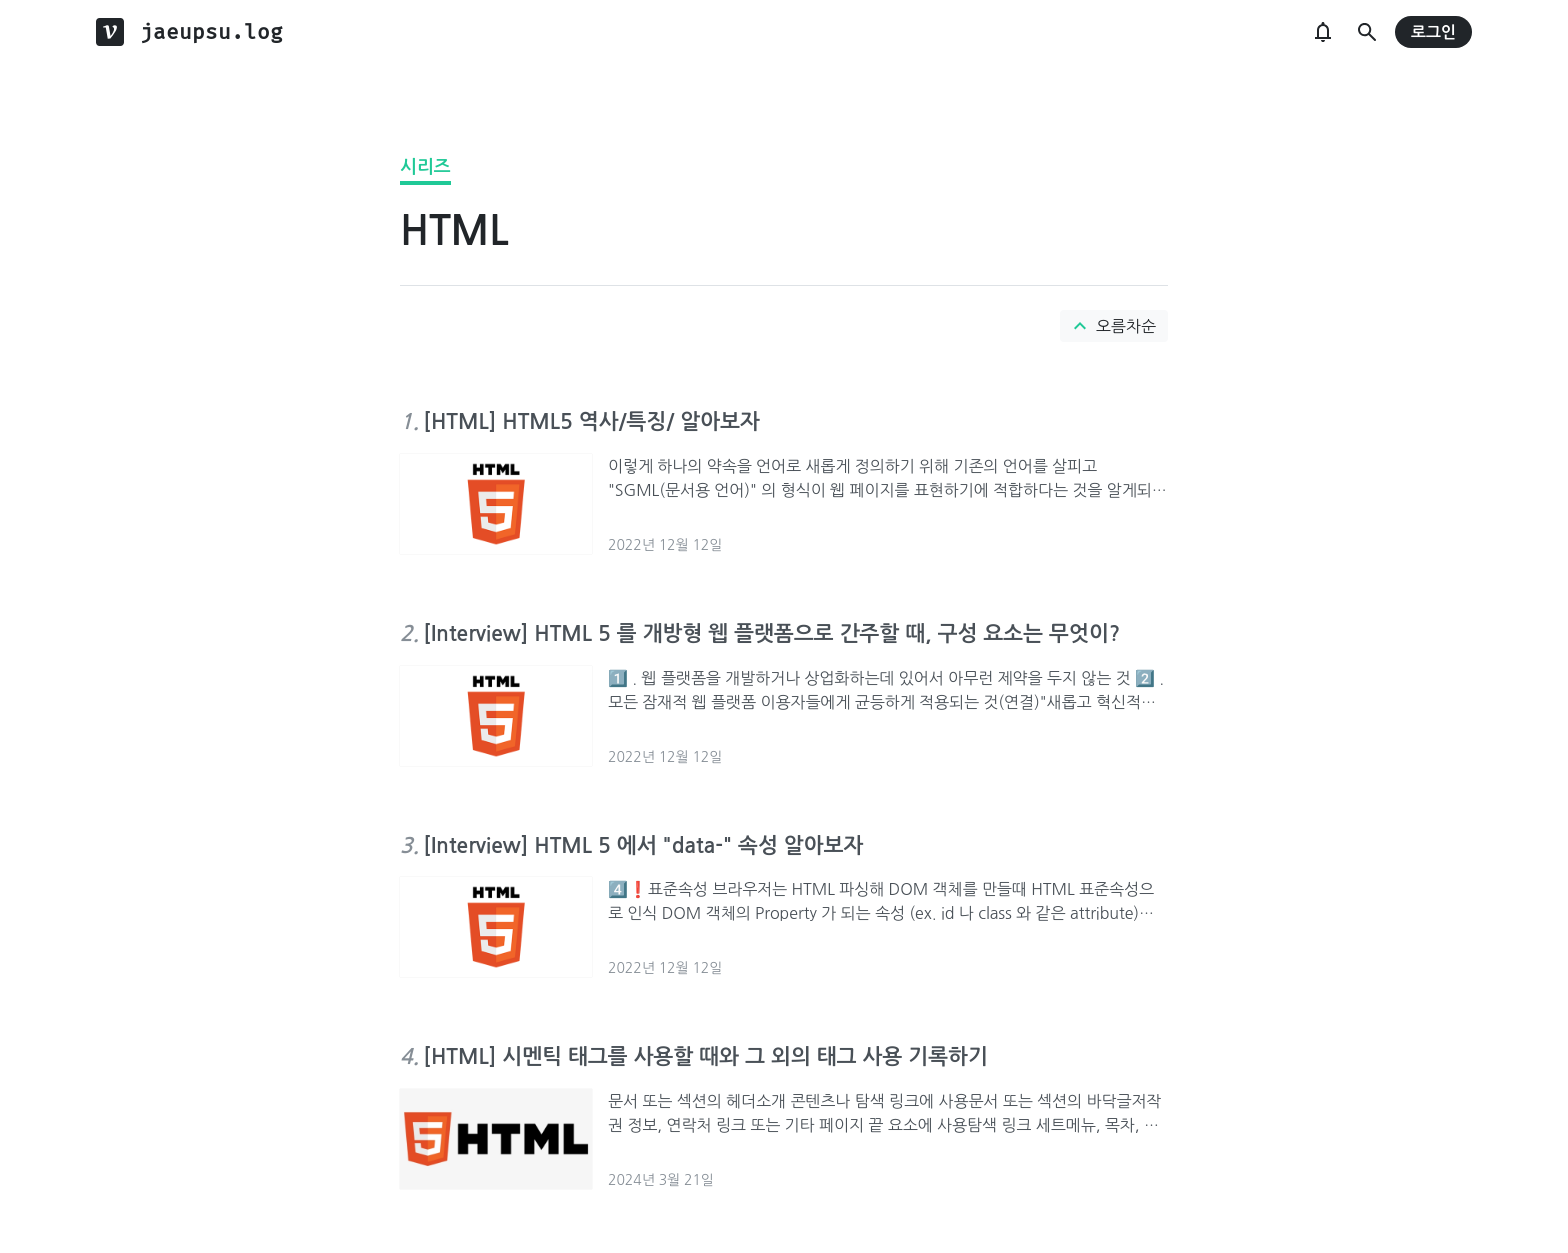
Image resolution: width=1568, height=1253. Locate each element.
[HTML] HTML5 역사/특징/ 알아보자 (591, 421)
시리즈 (425, 167)
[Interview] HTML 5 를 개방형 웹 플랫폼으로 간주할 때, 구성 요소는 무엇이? (771, 633)
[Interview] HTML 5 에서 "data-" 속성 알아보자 (643, 845)
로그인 (1433, 32)
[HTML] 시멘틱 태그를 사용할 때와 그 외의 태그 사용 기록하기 (705, 1056)
